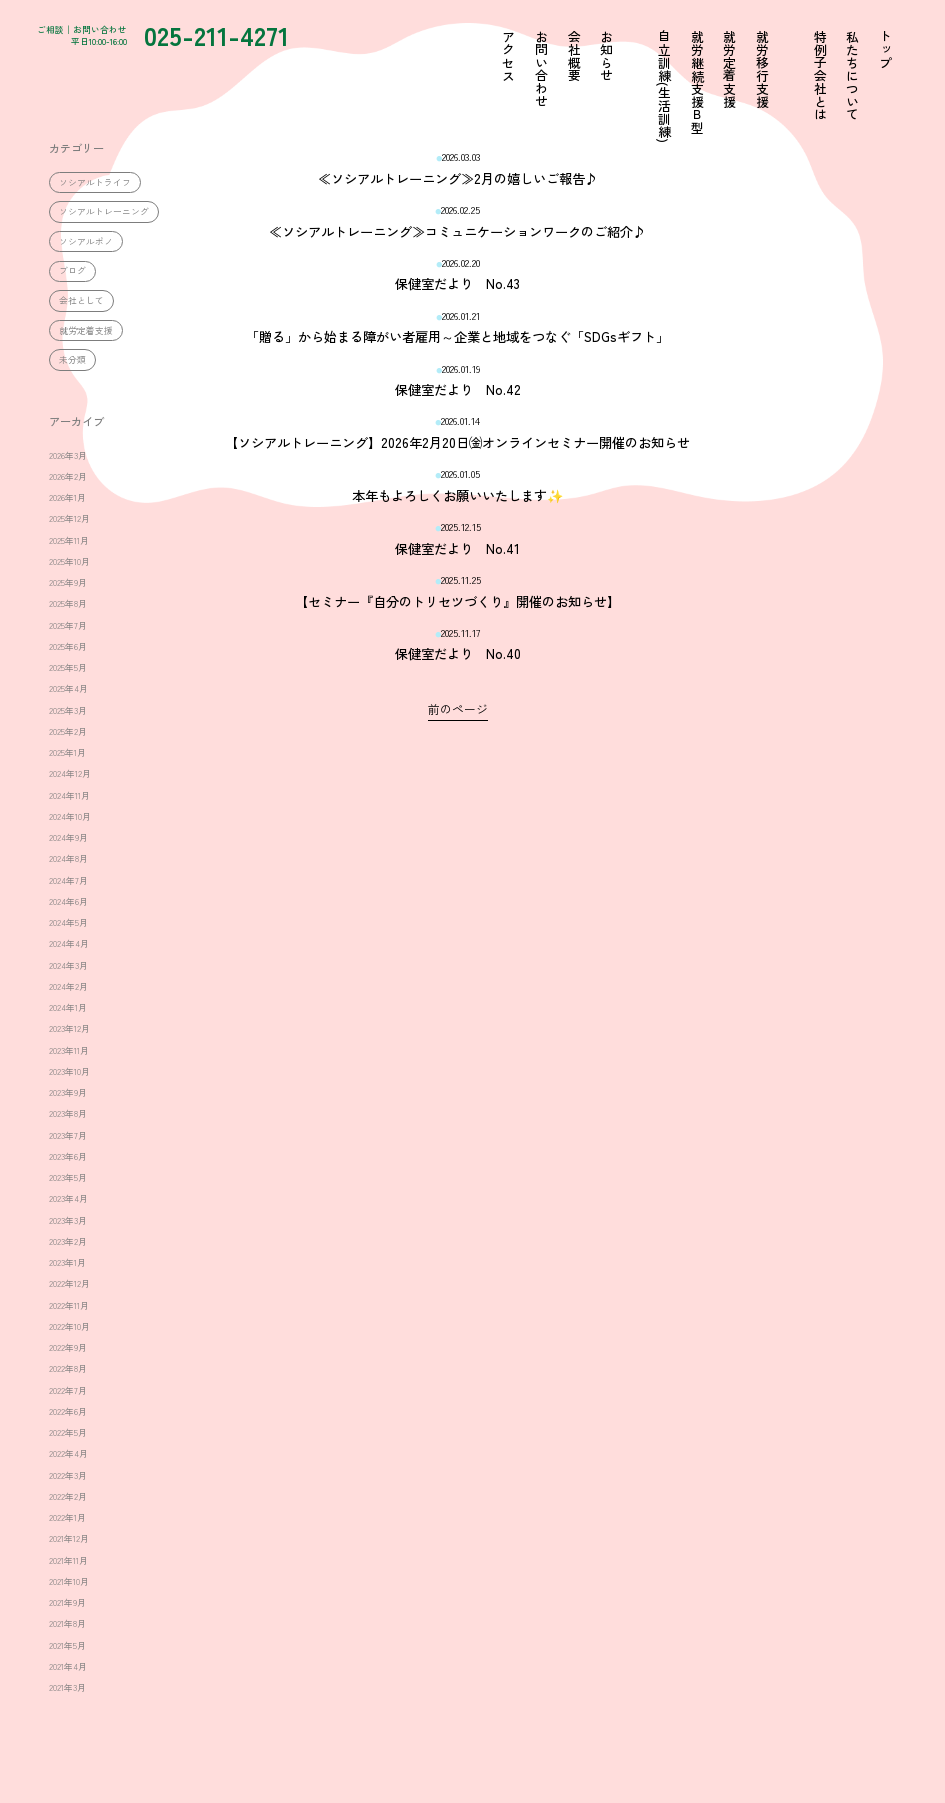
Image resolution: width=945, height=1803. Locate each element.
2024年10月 (70, 816)
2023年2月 (68, 1241)
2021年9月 (67, 1602)
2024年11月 (69, 795)
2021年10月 (69, 1581)
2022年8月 (68, 1368)
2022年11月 (69, 1305)
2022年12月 (69, 1283)
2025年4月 (68, 688)
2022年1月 (67, 1517)
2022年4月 (68, 1453)
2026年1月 (67, 497)
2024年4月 (69, 943)
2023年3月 (68, 1220)
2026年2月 (68, 476)
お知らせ (605, 56)
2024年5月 (68, 922)
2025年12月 (69, 518)
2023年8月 (68, 1113)
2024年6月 (68, 901)
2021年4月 (68, 1666)
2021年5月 (67, 1645)
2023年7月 (68, 1135)
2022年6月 (68, 1411)
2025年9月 (68, 582)
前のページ (458, 708)
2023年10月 (69, 1071)
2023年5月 (68, 1177)
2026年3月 (68, 455)
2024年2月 (68, 986)
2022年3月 (68, 1475)
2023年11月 (69, 1050)
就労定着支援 (86, 330)
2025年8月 (68, 603)
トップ (884, 49)
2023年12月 (69, 1028)
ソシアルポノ (86, 241)
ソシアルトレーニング (104, 211)
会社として (81, 300)
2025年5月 (68, 667)
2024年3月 (68, 965)
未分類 (72, 359)
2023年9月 (68, 1092)
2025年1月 (67, 752)
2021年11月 (68, 1560)
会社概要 (572, 56)
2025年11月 (69, 540)
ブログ (72, 270)
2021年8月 (67, 1623)
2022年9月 (68, 1347)
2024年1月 (68, 1007)
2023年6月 (68, 1156)
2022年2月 (68, 1496)
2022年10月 (69, 1326)
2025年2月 (68, 731)
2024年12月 (70, 773)
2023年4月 (68, 1198)
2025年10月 (69, 561)
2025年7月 (68, 625)
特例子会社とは (818, 75)
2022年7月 (68, 1390)
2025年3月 (68, 710)
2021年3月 (67, 1687)
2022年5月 (68, 1432)
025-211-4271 (238, 37)
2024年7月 (68, 880)
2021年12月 (69, 1538)
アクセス (507, 56)
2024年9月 (68, 837)
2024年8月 (68, 858)
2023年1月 (67, 1262)
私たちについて (851, 75)
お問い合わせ (540, 69)
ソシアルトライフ (95, 182)
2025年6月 (68, 646)
